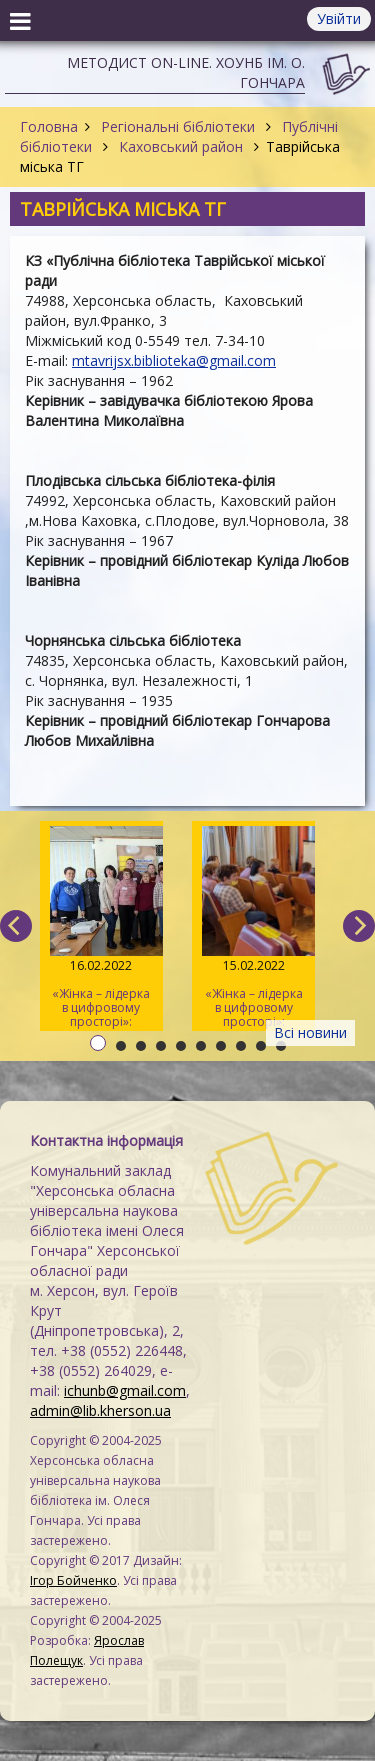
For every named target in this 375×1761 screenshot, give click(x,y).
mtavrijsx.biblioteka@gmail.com (174, 360)
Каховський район (181, 146)
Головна (49, 126)
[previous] (16, 926)
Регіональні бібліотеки (178, 126)
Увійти (339, 18)
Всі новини (310, 1032)
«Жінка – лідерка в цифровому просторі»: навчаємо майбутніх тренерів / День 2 (253, 928)
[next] (359, 926)
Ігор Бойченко (73, 1580)
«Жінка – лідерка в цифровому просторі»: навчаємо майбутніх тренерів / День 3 (101, 928)
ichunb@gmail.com (125, 1390)
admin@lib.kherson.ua (100, 1410)
